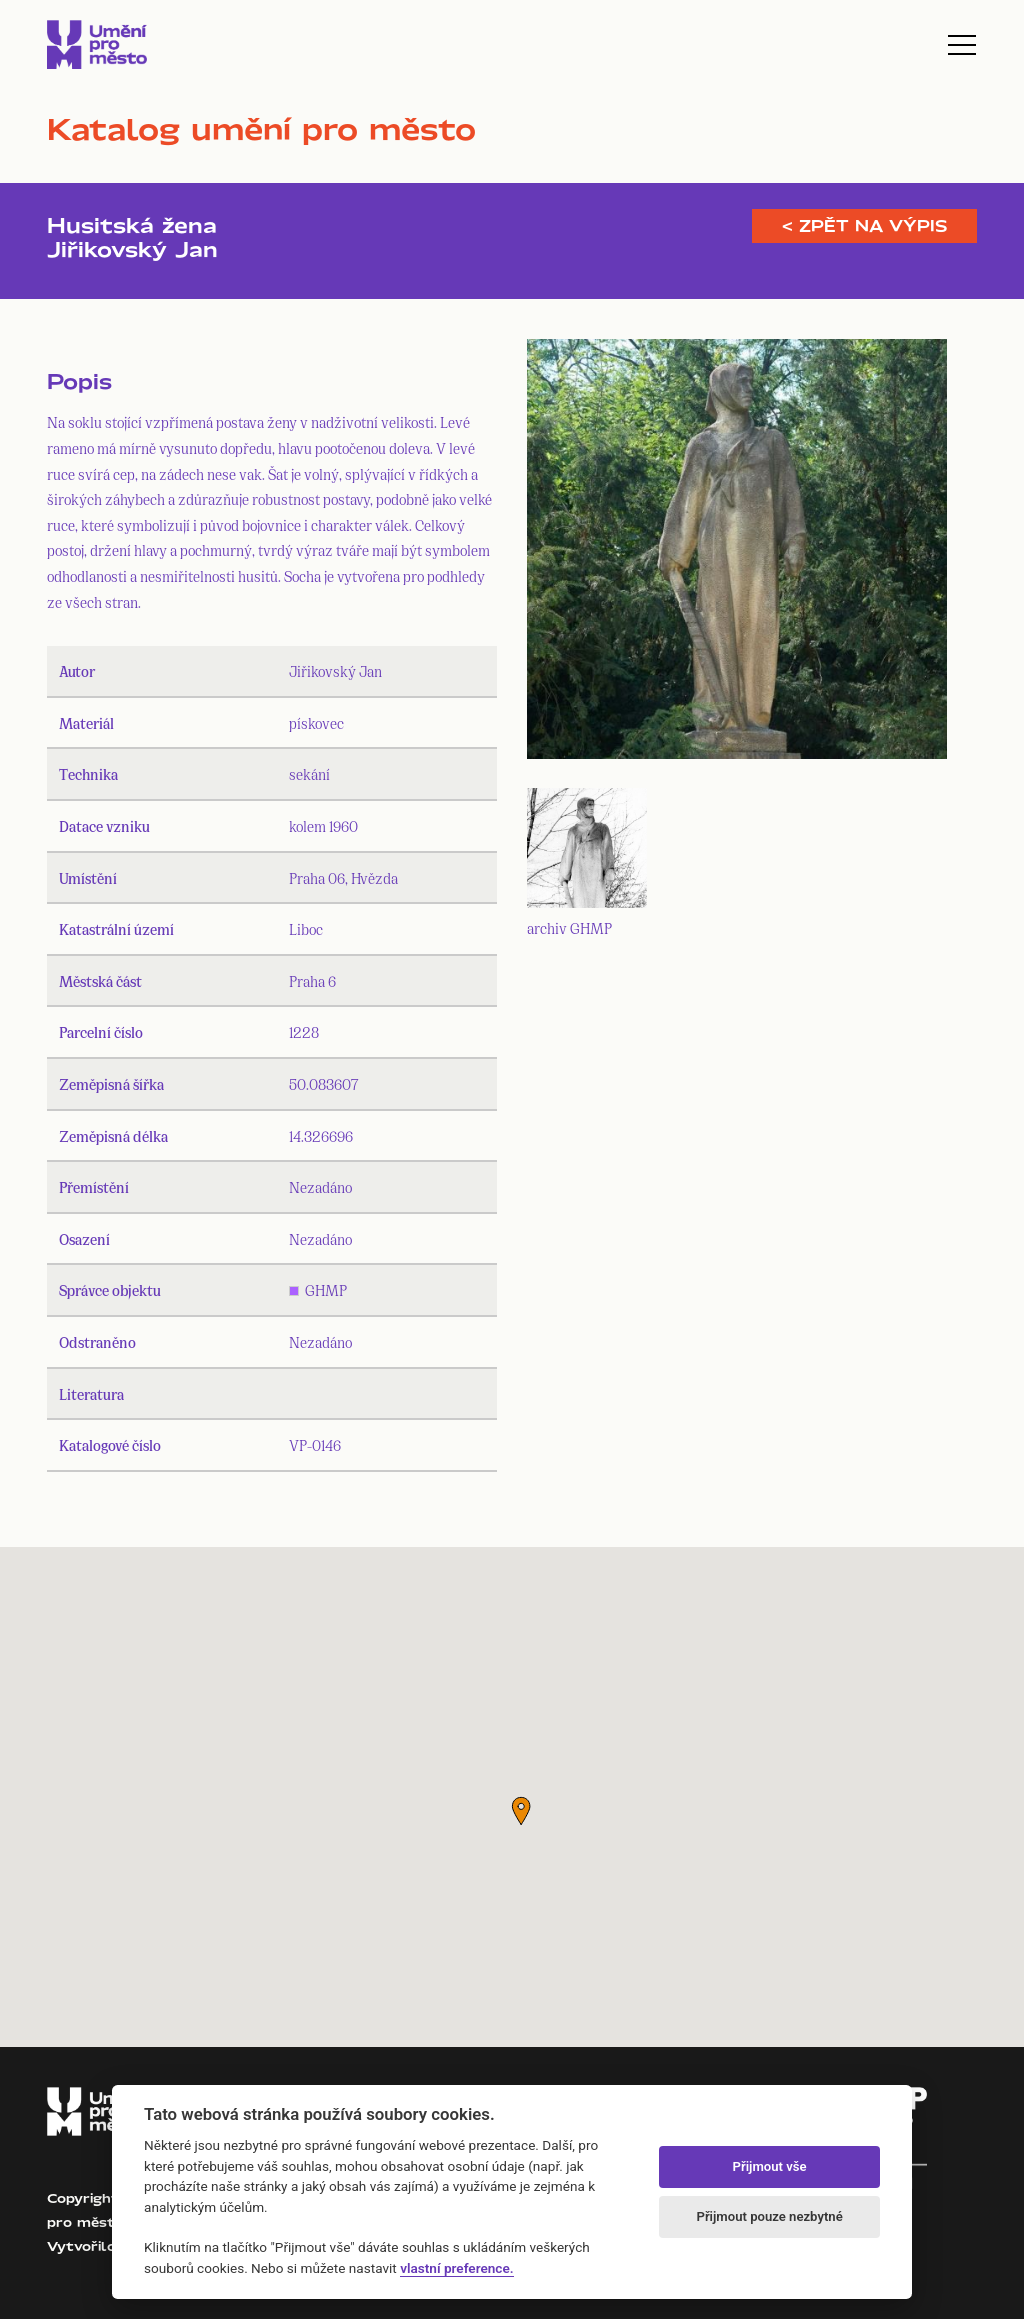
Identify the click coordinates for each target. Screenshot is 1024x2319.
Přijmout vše (770, 2166)
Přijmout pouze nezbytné (769, 2216)
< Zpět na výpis (864, 226)
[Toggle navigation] (962, 45)
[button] (521, 1811)
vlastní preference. (456, 2268)
